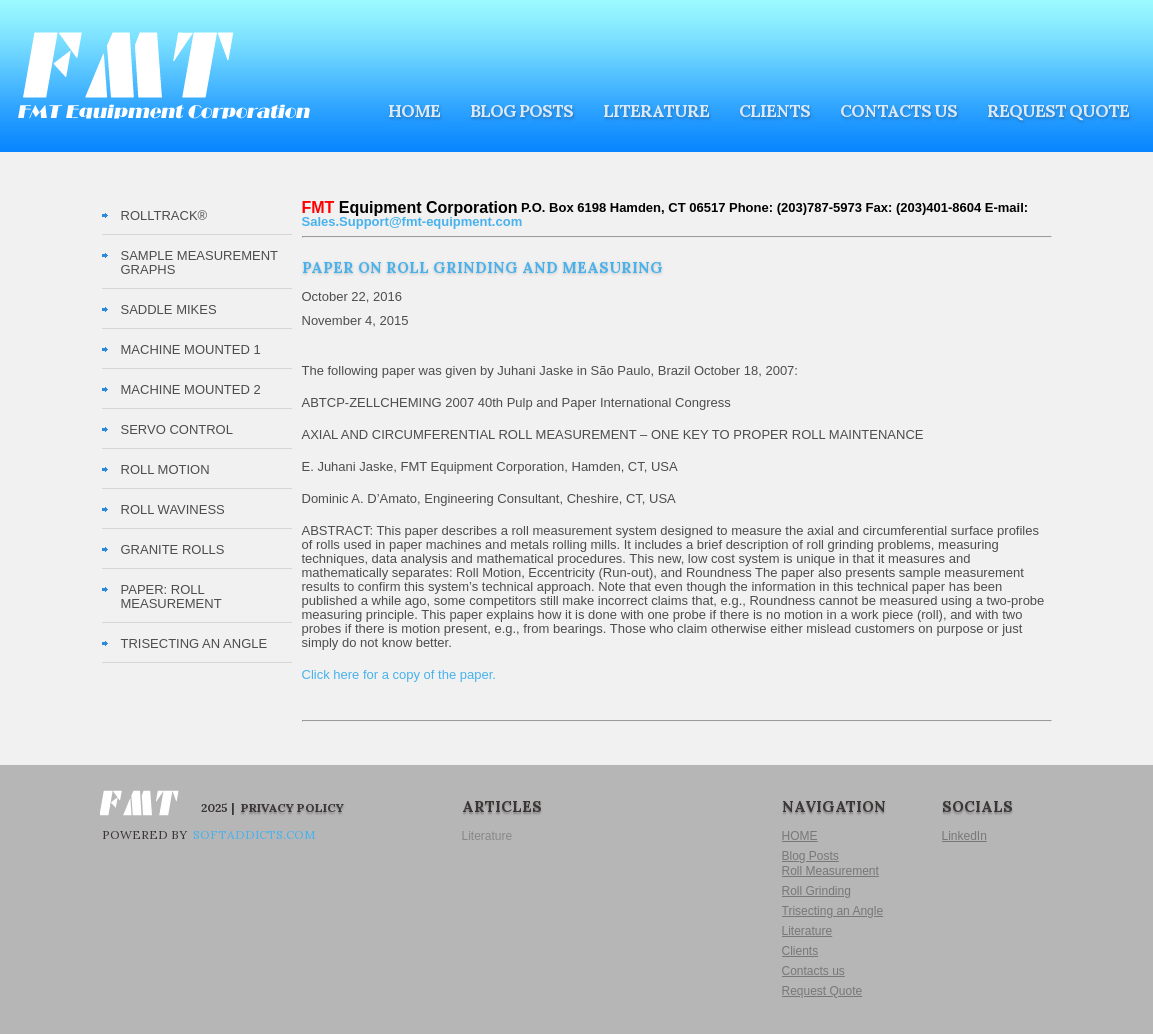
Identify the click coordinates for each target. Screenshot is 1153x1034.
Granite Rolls (173, 549)
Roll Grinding (816, 891)
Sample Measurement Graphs (199, 262)
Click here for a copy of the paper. (399, 674)
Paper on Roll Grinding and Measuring (482, 267)
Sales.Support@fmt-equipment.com (412, 221)
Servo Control (177, 429)
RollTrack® (164, 215)
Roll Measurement (830, 871)
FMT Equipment (164, 75)
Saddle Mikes (169, 309)
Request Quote (1058, 111)
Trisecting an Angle (833, 911)
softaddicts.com (252, 834)
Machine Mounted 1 (191, 349)
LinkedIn (964, 836)
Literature (656, 111)
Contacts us (898, 111)
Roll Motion (165, 469)
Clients (774, 111)
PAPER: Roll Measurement (171, 596)
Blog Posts (521, 111)
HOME (414, 111)
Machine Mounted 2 (191, 389)
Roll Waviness (173, 509)
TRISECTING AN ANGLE (194, 643)
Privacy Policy (292, 807)
